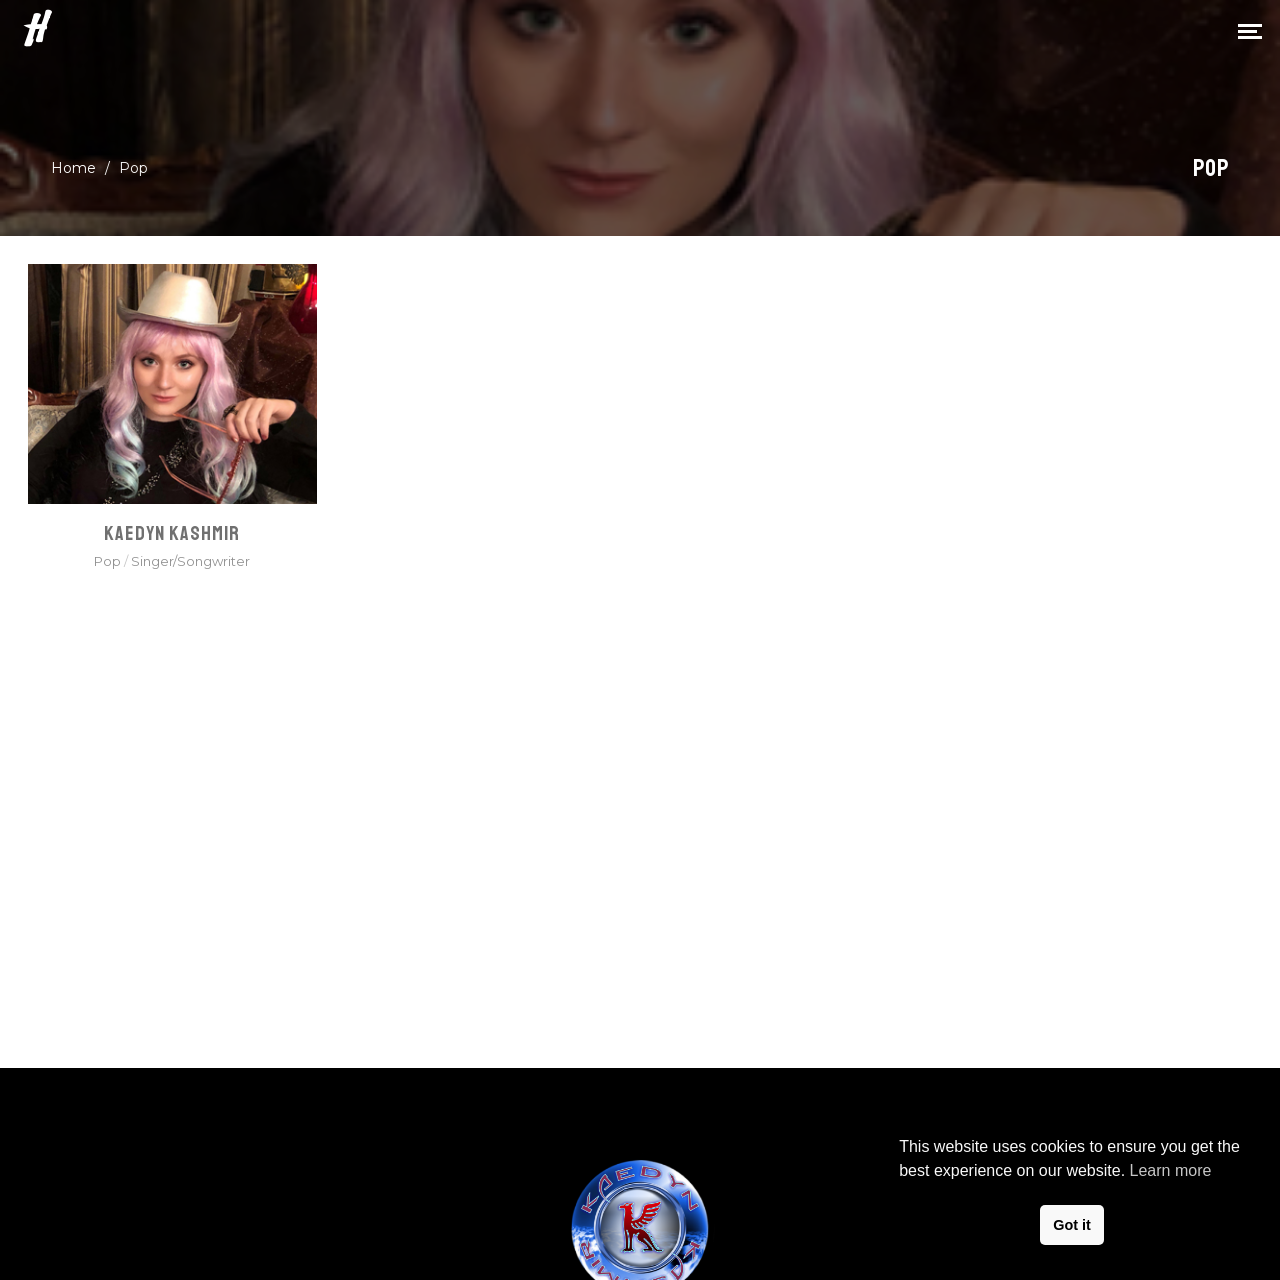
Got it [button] (1072, 1225)
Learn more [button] (1171, 1170)
